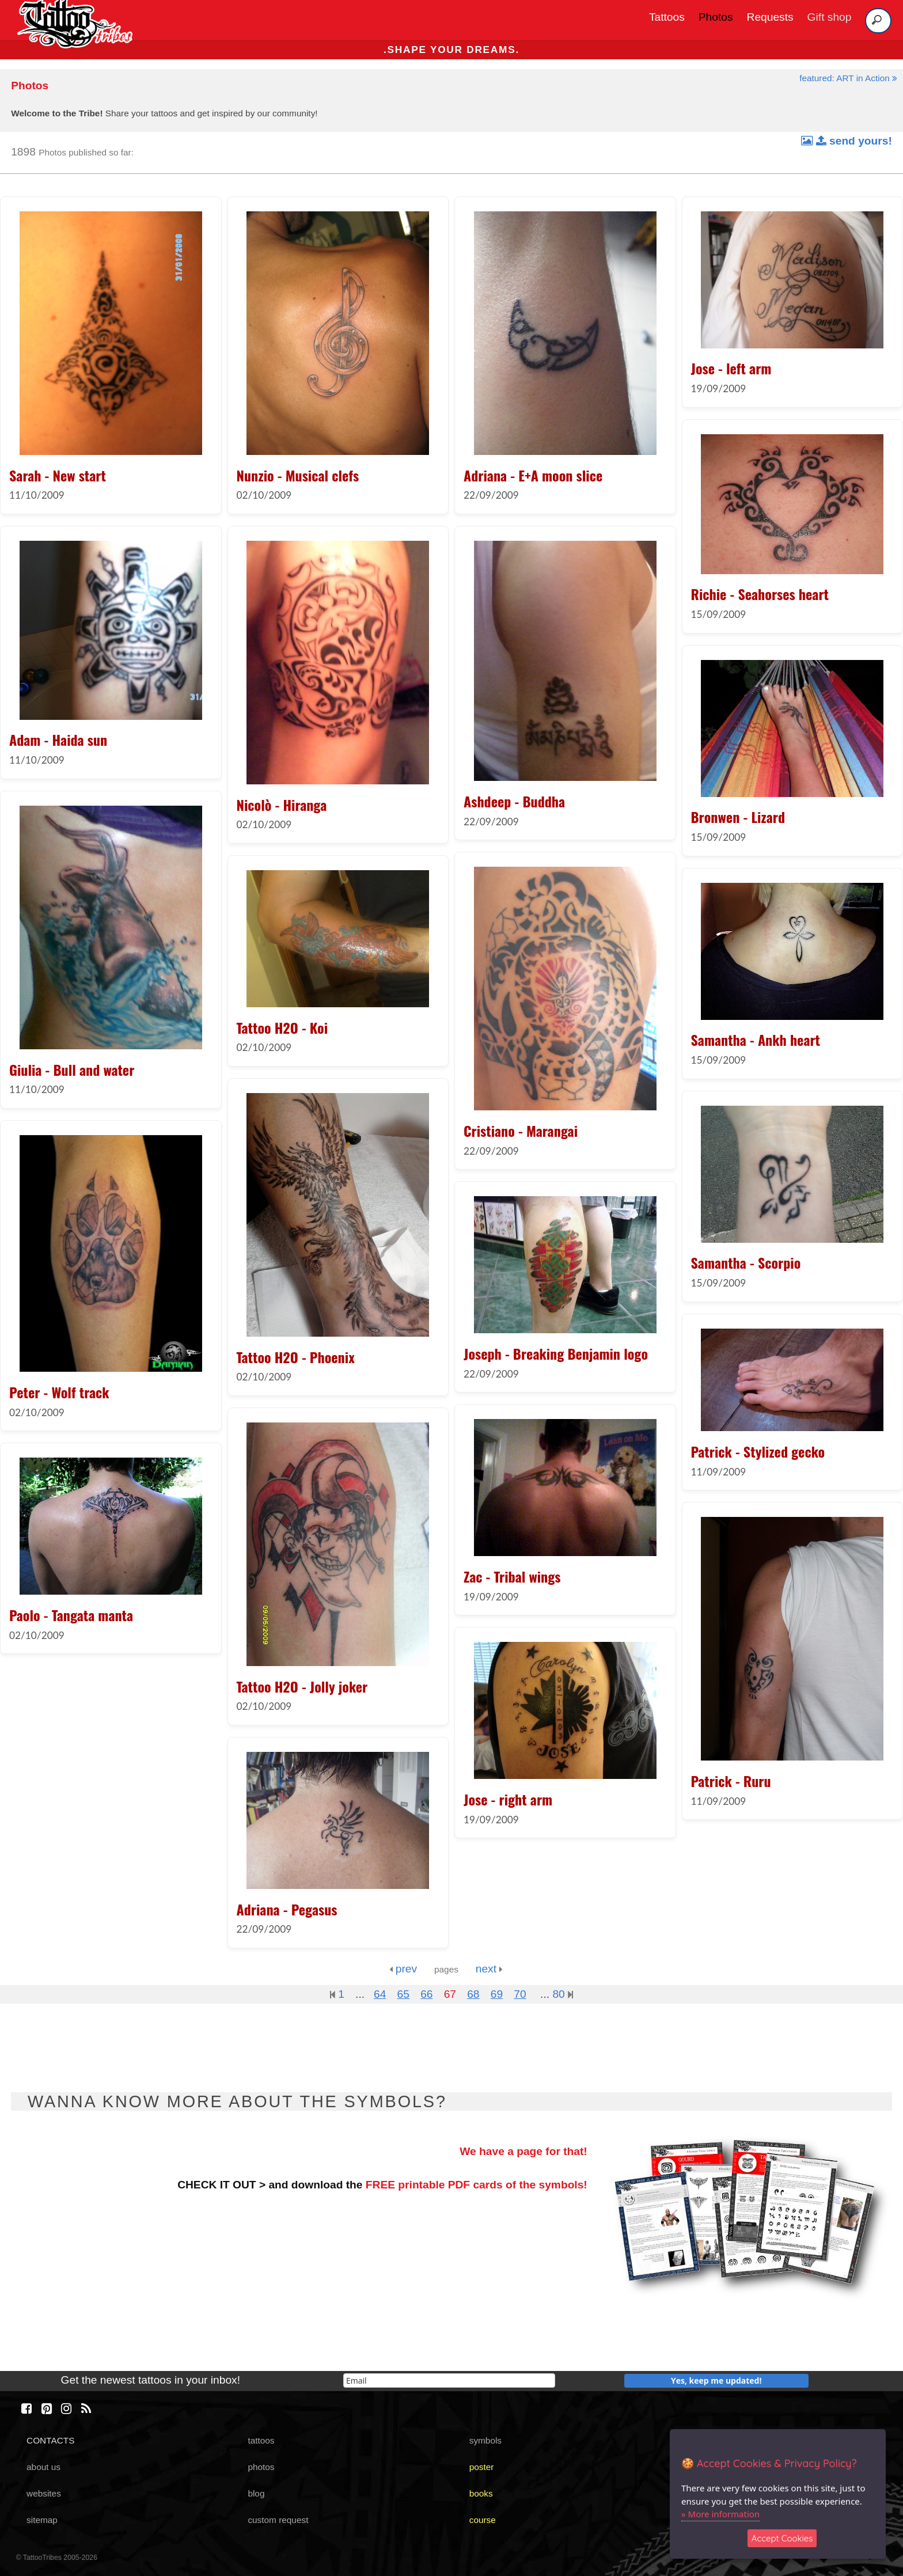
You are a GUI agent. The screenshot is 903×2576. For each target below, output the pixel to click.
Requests (770, 17)
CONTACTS (50, 2440)
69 (497, 1994)
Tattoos (667, 17)
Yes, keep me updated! (716, 2380)
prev (403, 1969)
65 (403, 1994)
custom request (278, 2520)
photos (261, 2467)
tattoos (261, 2440)
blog (256, 2493)
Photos (716, 17)
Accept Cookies (782, 2538)
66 (426, 1994)
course (482, 2520)
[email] (449, 2380)
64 (380, 1994)
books (481, 2493)
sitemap (42, 2520)
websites (43, 2493)
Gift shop (829, 17)
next (489, 1969)
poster (481, 2467)
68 (473, 1994)
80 (562, 1994)
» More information (720, 2514)
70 (520, 1994)
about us (43, 2467)
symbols (485, 2440)
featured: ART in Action (848, 78)
